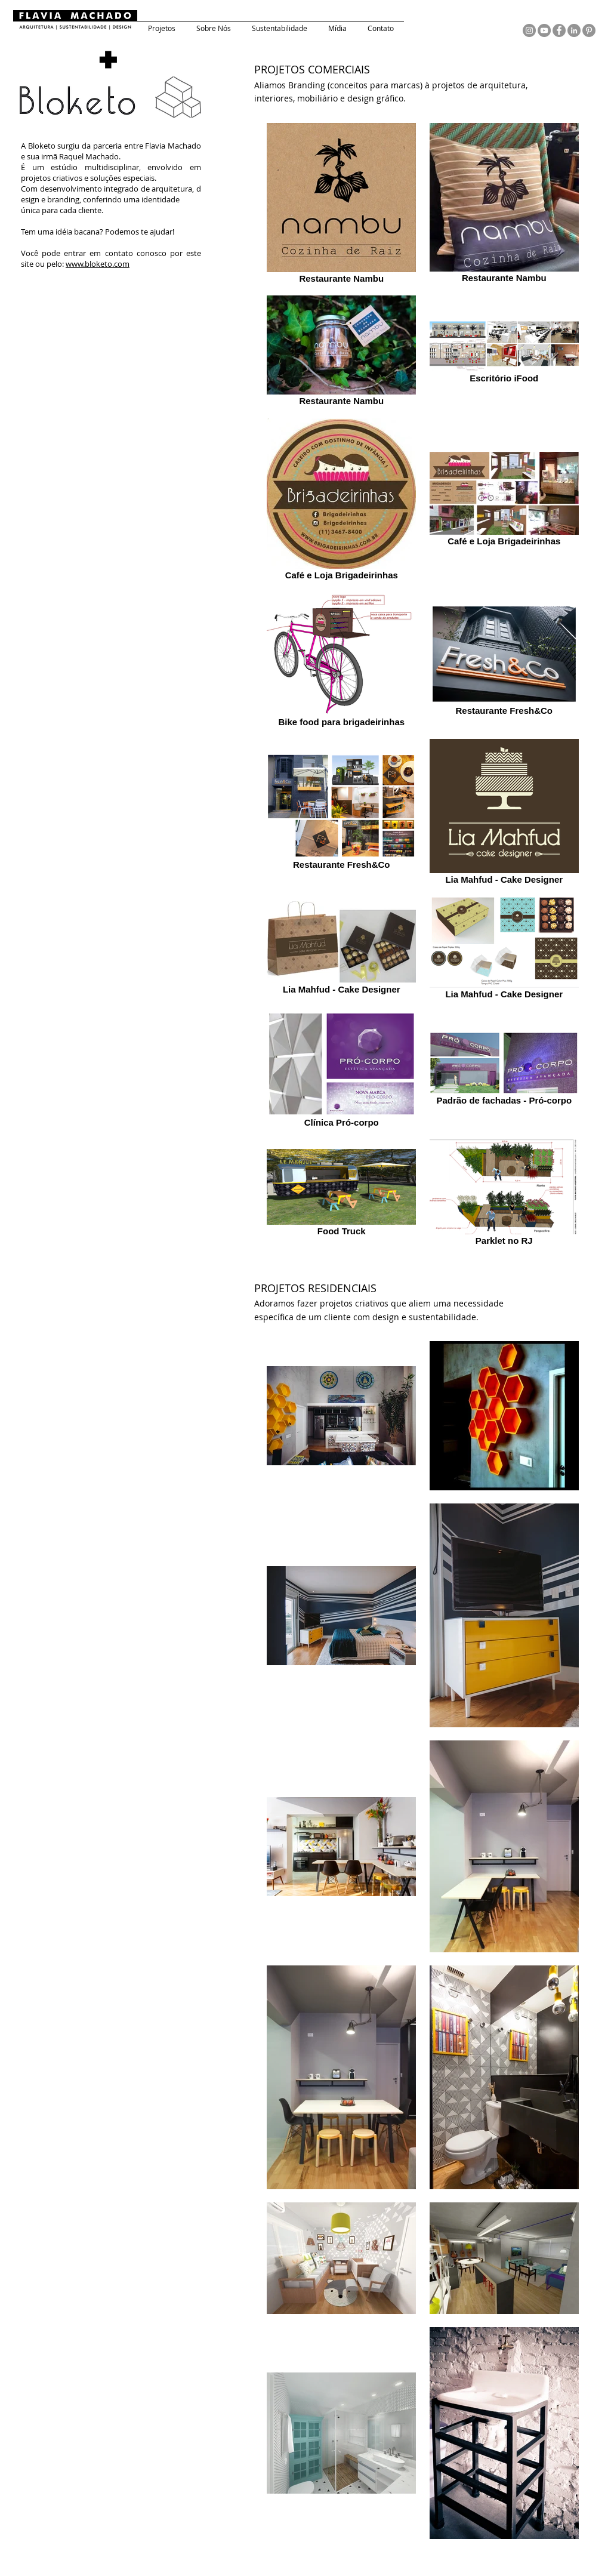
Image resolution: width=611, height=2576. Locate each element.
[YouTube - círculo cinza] (544, 30)
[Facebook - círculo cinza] (559, 30)
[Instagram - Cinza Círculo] (529, 30)
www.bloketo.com (97, 263)
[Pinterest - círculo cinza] (588, 30)
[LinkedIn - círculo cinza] (574, 30)
